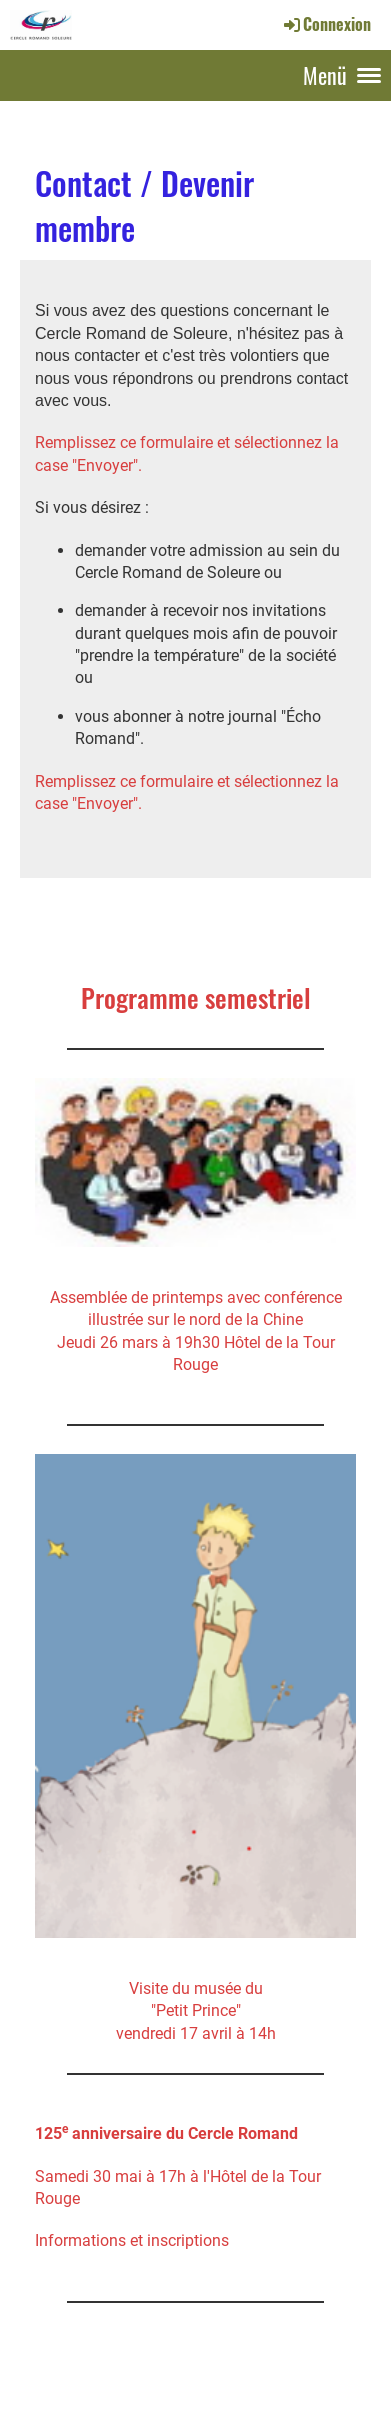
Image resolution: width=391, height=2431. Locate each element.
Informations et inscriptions (132, 2240)
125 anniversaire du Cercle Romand (166, 2133)
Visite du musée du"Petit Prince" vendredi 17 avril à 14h (196, 2011)
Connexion (326, 24)
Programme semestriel (196, 997)
